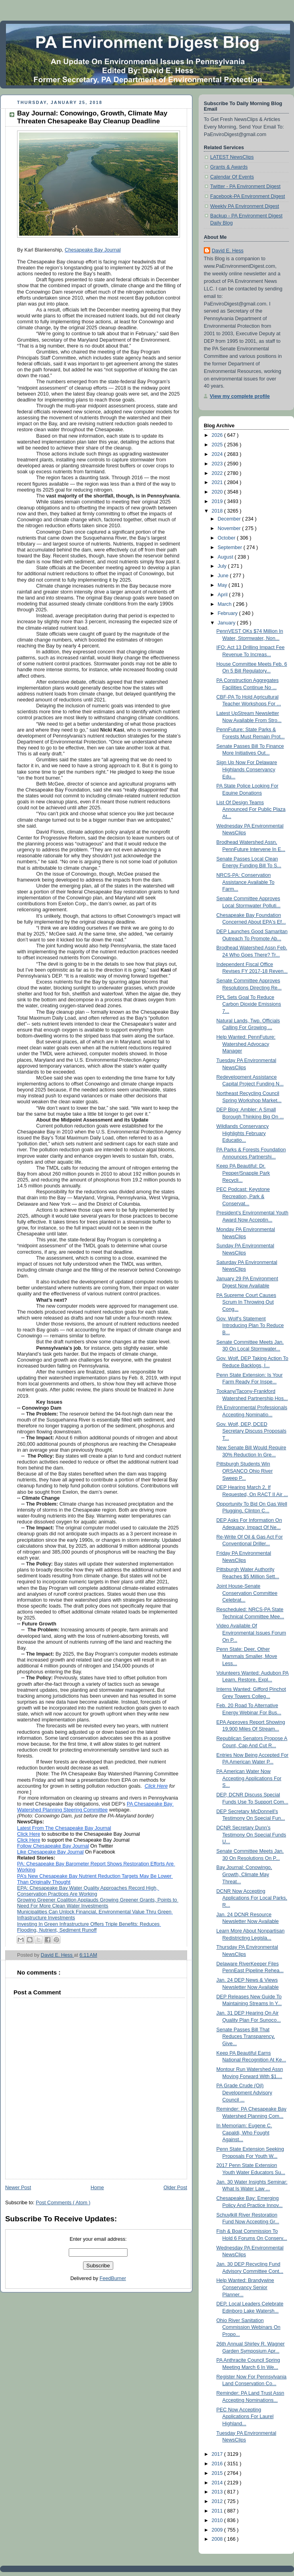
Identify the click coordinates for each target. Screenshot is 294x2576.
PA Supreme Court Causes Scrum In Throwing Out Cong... (246, 1302)
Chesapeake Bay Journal (93, 250)
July (223, 566)
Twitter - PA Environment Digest (245, 186)
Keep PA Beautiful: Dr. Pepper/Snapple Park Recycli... (243, 1173)
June (224, 575)
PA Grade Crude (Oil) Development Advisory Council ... (244, 2092)
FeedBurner (113, 2278)
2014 (218, 2483)
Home (97, 2187)
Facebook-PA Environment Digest (247, 196)
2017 (218, 2454)
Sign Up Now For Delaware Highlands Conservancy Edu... (247, 769)
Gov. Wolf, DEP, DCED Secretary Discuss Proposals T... (251, 1431)
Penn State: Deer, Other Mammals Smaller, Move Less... (247, 1656)
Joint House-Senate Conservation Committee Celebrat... (247, 1593)
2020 (218, 492)
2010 (218, 2520)
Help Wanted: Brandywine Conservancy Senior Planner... (245, 2287)
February (228, 613)
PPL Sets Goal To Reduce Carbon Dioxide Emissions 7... (249, 1004)
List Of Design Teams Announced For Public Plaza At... (251, 809)
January (227, 623)
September (231, 547)
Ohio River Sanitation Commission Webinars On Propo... (248, 2327)
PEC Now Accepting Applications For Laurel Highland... (245, 2416)
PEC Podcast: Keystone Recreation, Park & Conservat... (243, 1196)
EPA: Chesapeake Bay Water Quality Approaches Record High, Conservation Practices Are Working (88, 1891)
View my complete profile (240, 396)
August (226, 557)
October (227, 538)
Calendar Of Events (232, 177)
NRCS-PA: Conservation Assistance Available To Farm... (246, 882)
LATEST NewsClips (232, 157)
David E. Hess (228, 251)
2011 (218, 2511)
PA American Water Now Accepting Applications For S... (249, 1778)
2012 (218, 2501)
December (230, 519)
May (223, 585)
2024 (218, 454)
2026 (218, 435)
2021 (218, 482)
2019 (218, 501)
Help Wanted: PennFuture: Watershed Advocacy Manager (246, 1044)
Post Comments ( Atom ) (63, 2202)
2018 (218, 511)
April (223, 594)
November (230, 528)
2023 (218, 464)
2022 (218, 473)
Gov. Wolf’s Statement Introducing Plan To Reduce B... (250, 1325)
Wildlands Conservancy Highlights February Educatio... (243, 1133)
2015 (218, 2473)
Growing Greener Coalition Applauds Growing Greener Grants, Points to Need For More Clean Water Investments (97, 1903)
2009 (218, 2530)
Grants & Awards (229, 167)
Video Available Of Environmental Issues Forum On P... (251, 1632)
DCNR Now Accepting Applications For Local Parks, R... (252, 1898)
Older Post (175, 2187)
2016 (218, 2464)
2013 (218, 2492)
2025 (218, 445)
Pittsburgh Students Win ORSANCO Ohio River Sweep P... (245, 1471)
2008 (218, 2539)
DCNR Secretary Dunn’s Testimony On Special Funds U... (251, 1834)
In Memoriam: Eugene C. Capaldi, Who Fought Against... (244, 2132)
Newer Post (18, 2187)
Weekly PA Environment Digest (244, 206)
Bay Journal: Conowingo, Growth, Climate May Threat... (244, 1874)
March (225, 604)
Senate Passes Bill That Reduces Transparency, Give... (246, 2036)
